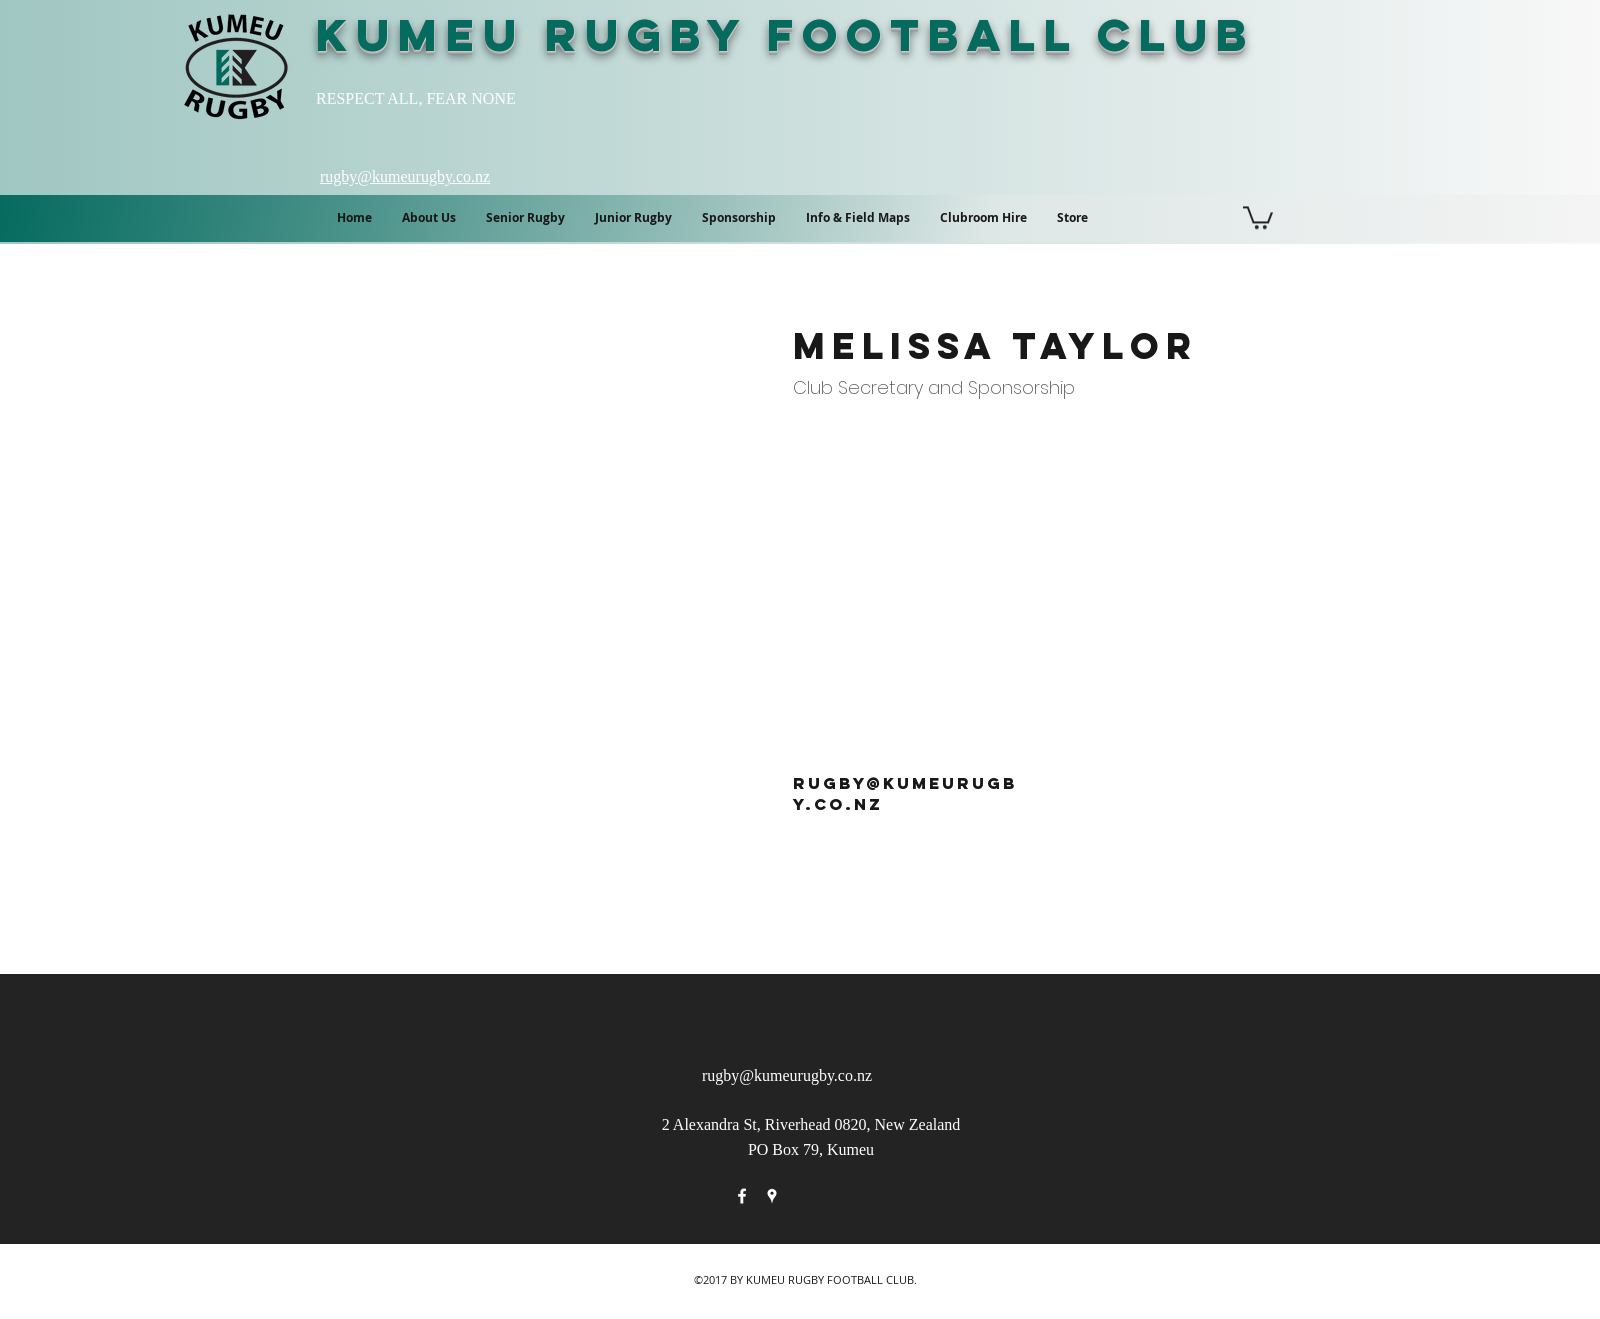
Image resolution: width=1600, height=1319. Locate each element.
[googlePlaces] (772, 1196)
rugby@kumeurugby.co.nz (787, 1075)
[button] (858, 218)
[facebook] (742, 1196)
